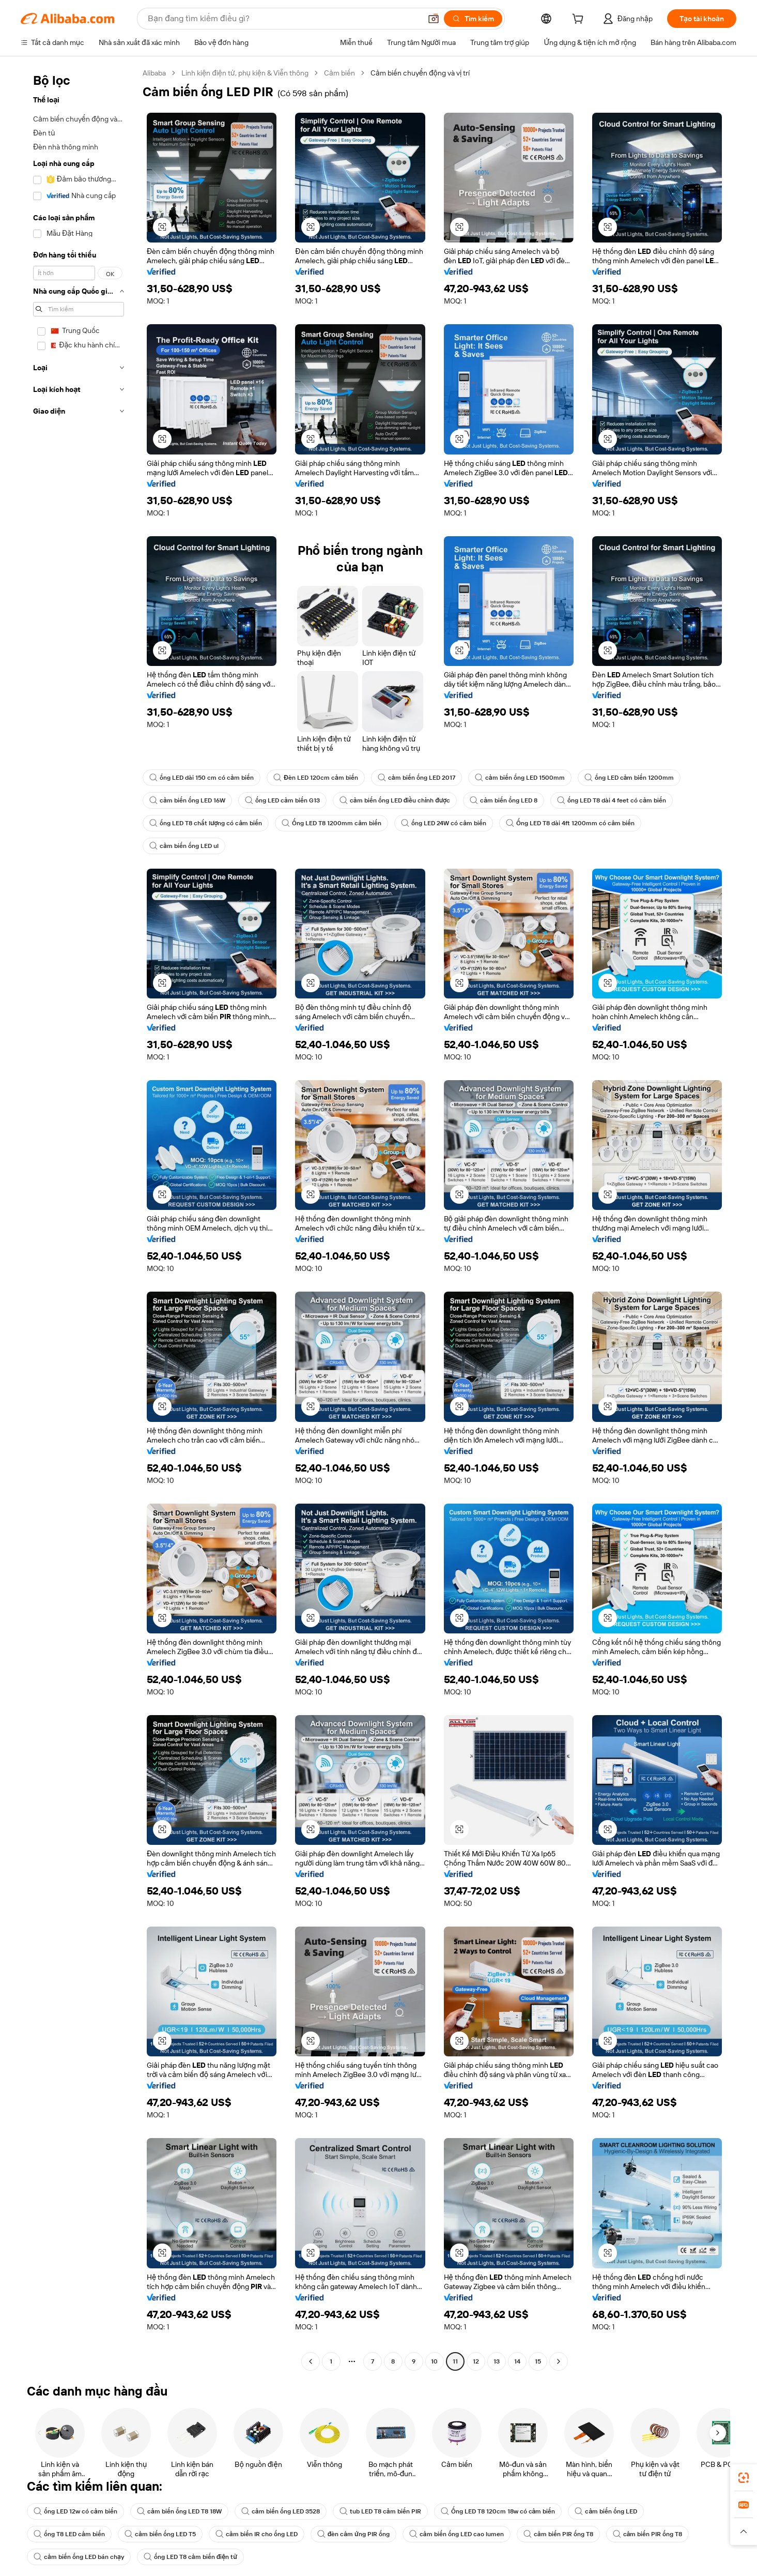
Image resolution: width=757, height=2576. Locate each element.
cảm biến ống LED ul (184, 846)
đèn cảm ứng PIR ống (360, 2534)
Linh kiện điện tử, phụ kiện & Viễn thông (251, 72)
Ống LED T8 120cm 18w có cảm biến (510, 2511)
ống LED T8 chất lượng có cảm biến (207, 823)
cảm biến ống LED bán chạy (80, 2557)
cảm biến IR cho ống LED (262, 2534)
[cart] (575, 20)
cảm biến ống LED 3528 (287, 2511)
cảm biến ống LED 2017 (420, 778)
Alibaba (155, 72)
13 (496, 2361)
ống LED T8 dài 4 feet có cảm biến (622, 800)
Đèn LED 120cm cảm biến (318, 778)
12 (475, 2361)
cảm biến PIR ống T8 (569, 2534)
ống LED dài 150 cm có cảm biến (202, 778)
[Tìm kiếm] (468, 18)
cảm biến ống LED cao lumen (465, 2534)
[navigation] (78, 1218)
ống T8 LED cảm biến (70, 2534)
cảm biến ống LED (621, 2511)
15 (537, 2361)
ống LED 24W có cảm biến (450, 823)
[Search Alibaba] (280, 18)
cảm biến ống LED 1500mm (525, 778)
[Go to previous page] (310, 2361)
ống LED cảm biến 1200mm (637, 778)
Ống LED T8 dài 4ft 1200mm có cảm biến (580, 823)
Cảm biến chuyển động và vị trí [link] (436, 72)
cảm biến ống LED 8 (512, 800)
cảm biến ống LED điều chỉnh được (400, 800)
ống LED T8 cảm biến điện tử (194, 2557)
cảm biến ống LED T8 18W (183, 2511)
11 (455, 2361)
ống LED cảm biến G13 (286, 800)
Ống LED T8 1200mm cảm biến (336, 823)
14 (517, 2361)
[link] (743, 2477)
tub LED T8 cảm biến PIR (389, 2511)
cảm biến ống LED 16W (188, 800)
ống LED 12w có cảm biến (77, 2511)
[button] (427, 18)
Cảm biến (351, 72)
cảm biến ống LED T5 (163, 2534)
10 (434, 2361)
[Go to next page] (558, 2361)
